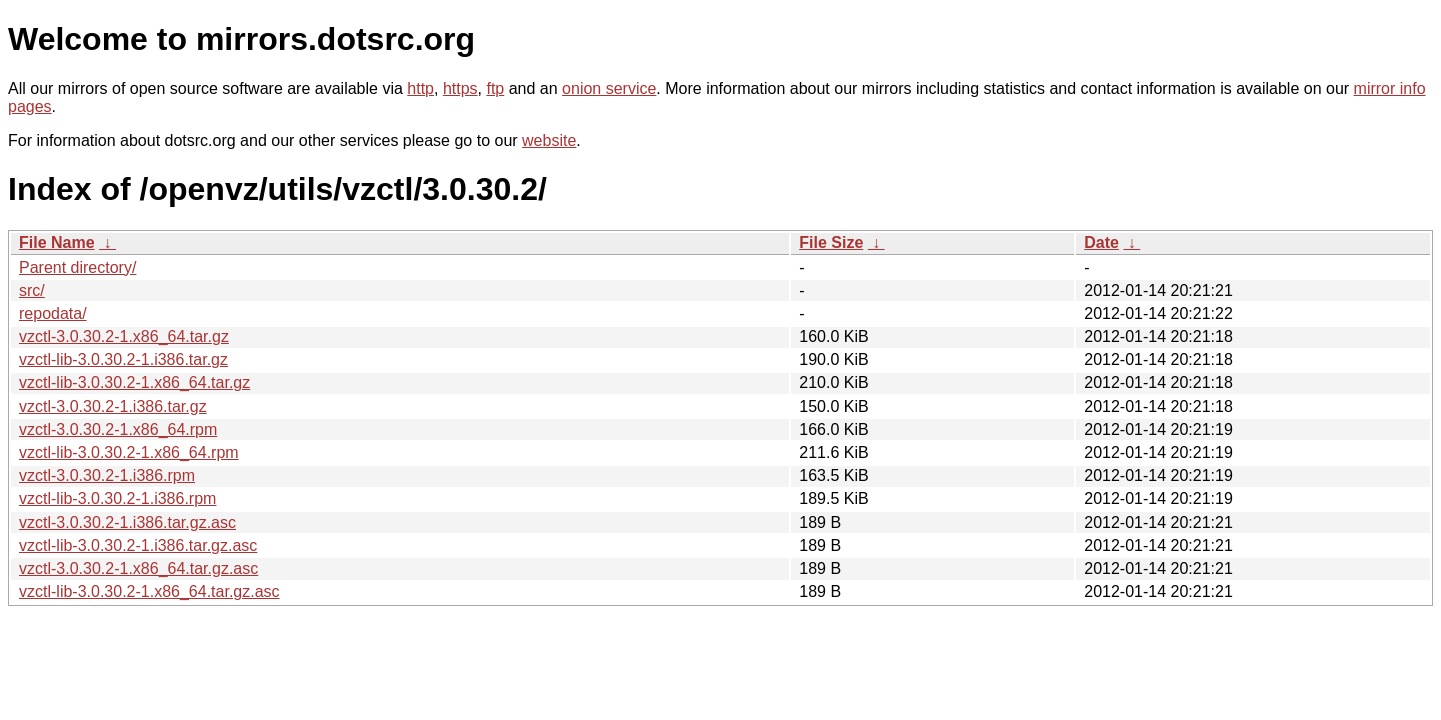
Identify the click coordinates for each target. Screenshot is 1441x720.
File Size (831, 242)
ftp (495, 88)
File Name (57, 242)
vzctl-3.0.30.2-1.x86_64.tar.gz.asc (138, 568)
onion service (609, 88)
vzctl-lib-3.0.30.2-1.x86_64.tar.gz (134, 382)
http (420, 88)
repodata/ (53, 313)
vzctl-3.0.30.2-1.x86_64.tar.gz (124, 336)
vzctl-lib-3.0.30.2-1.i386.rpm (117, 498)
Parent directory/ (77, 267)
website (549, 140)
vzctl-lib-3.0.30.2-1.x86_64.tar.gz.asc (149, 591)
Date (1101, 242)
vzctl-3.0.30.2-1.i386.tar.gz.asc (127, 522)
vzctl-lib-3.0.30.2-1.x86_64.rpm (129, 452)
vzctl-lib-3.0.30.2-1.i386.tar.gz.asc (138, 545)
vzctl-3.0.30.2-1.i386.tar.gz (113, 406)
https (460, 88)
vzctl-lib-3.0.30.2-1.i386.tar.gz (123, 359)
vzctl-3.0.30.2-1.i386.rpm (107, 475)
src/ (32, 290)
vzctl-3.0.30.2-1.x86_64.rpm (118, 429)
